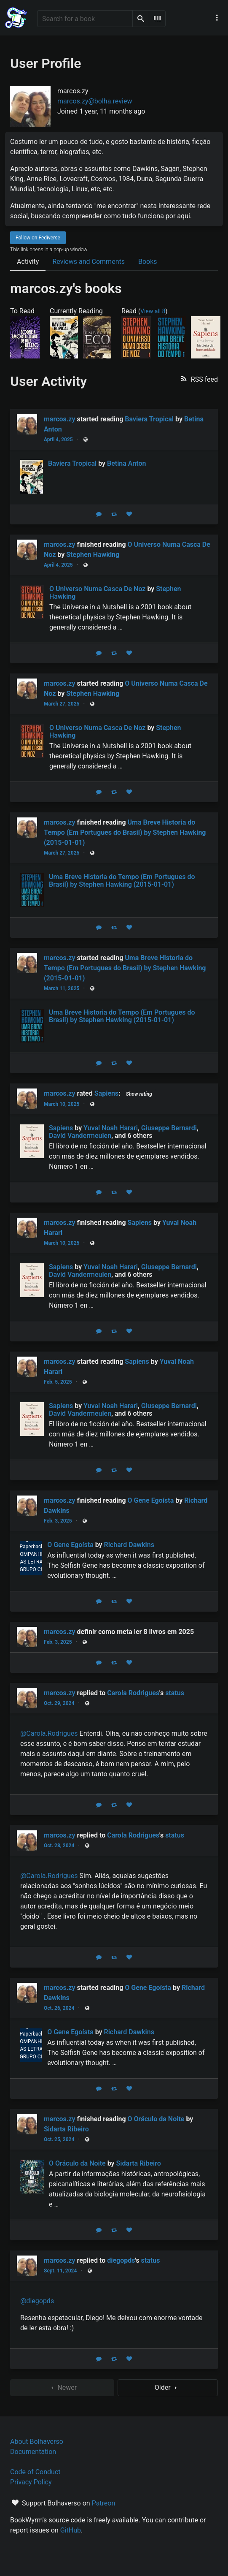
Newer (62, 2388)
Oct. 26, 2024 (59, 2008)
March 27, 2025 (61, 704)
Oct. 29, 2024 (59, 1703)
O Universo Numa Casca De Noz (97, 589)
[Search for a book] (85, 18)
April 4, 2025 (58, 439)
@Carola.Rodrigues (49, 1733)
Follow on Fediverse (38, 238)
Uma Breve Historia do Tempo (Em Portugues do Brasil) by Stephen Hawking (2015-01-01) (125, 832)
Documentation (33, 2452)
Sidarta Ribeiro (66, 2129)
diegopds (121, 2260)
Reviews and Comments (88, 262)
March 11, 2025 (61, 988)
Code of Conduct (35, 2472)
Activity (28, 262)
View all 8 (153, 311)
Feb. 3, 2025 (58, 1521)
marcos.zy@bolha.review (94, 101)
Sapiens (106, 1093)
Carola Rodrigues (133, 1693)
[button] (198, 379)
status (174, 1693)
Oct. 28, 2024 (59, 1846)
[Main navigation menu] (217, 18)
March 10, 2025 (61, 1104)
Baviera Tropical (149, 419)
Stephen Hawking (92, 555)
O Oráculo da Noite (156, 2119)
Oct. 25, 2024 (59, 2139)
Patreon (103, 2503)
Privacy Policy (31, 2482)
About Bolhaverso (36, 2442)
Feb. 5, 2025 (58, 1382)
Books (147, 262)
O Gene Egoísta (151, 1500)
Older (168, 2388)
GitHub (70, 2530)
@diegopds (37, 2301)
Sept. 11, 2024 (60, 2271)
